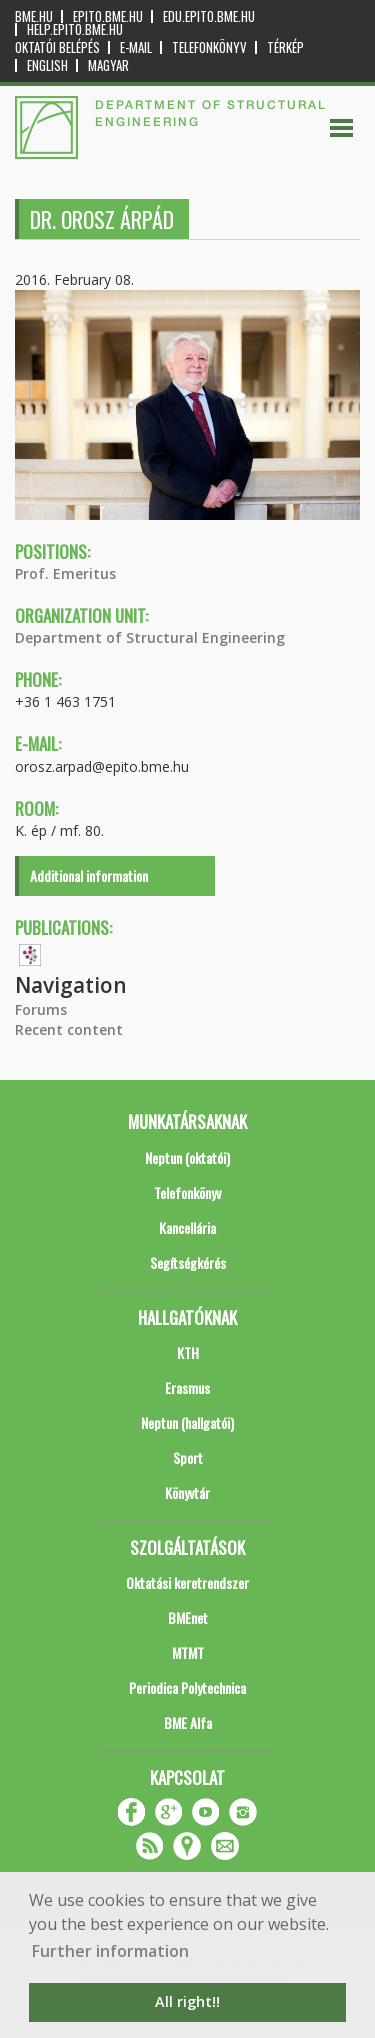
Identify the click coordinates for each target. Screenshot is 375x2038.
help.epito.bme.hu (75, 29)
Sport (188, 1457)
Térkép (285, 47)
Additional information (89, 875)
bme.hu (34, 16)
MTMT (188, 1652)
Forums (41, 1009)
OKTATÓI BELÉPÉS (57, 47)
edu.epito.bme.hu (209, 16)
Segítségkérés (188, 1262)
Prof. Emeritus (65, 573)
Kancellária (187, 1227)
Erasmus (187, 1387)
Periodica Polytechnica (187, 1687)
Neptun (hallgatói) (187, 1422)
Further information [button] (110, 1951)
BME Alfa (188, 1722)
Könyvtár (187, 1492)
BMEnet (188, 1617)
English (47, 65)
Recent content (69, 1029)
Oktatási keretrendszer (187, 1582)
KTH (188, 1352)
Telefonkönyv (209, 47)
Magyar (108, 65)
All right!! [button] (187, 2001)
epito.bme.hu (108, 16)
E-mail (136, 47)
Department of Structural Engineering (150, 637)
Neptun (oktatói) (187, 1157)
